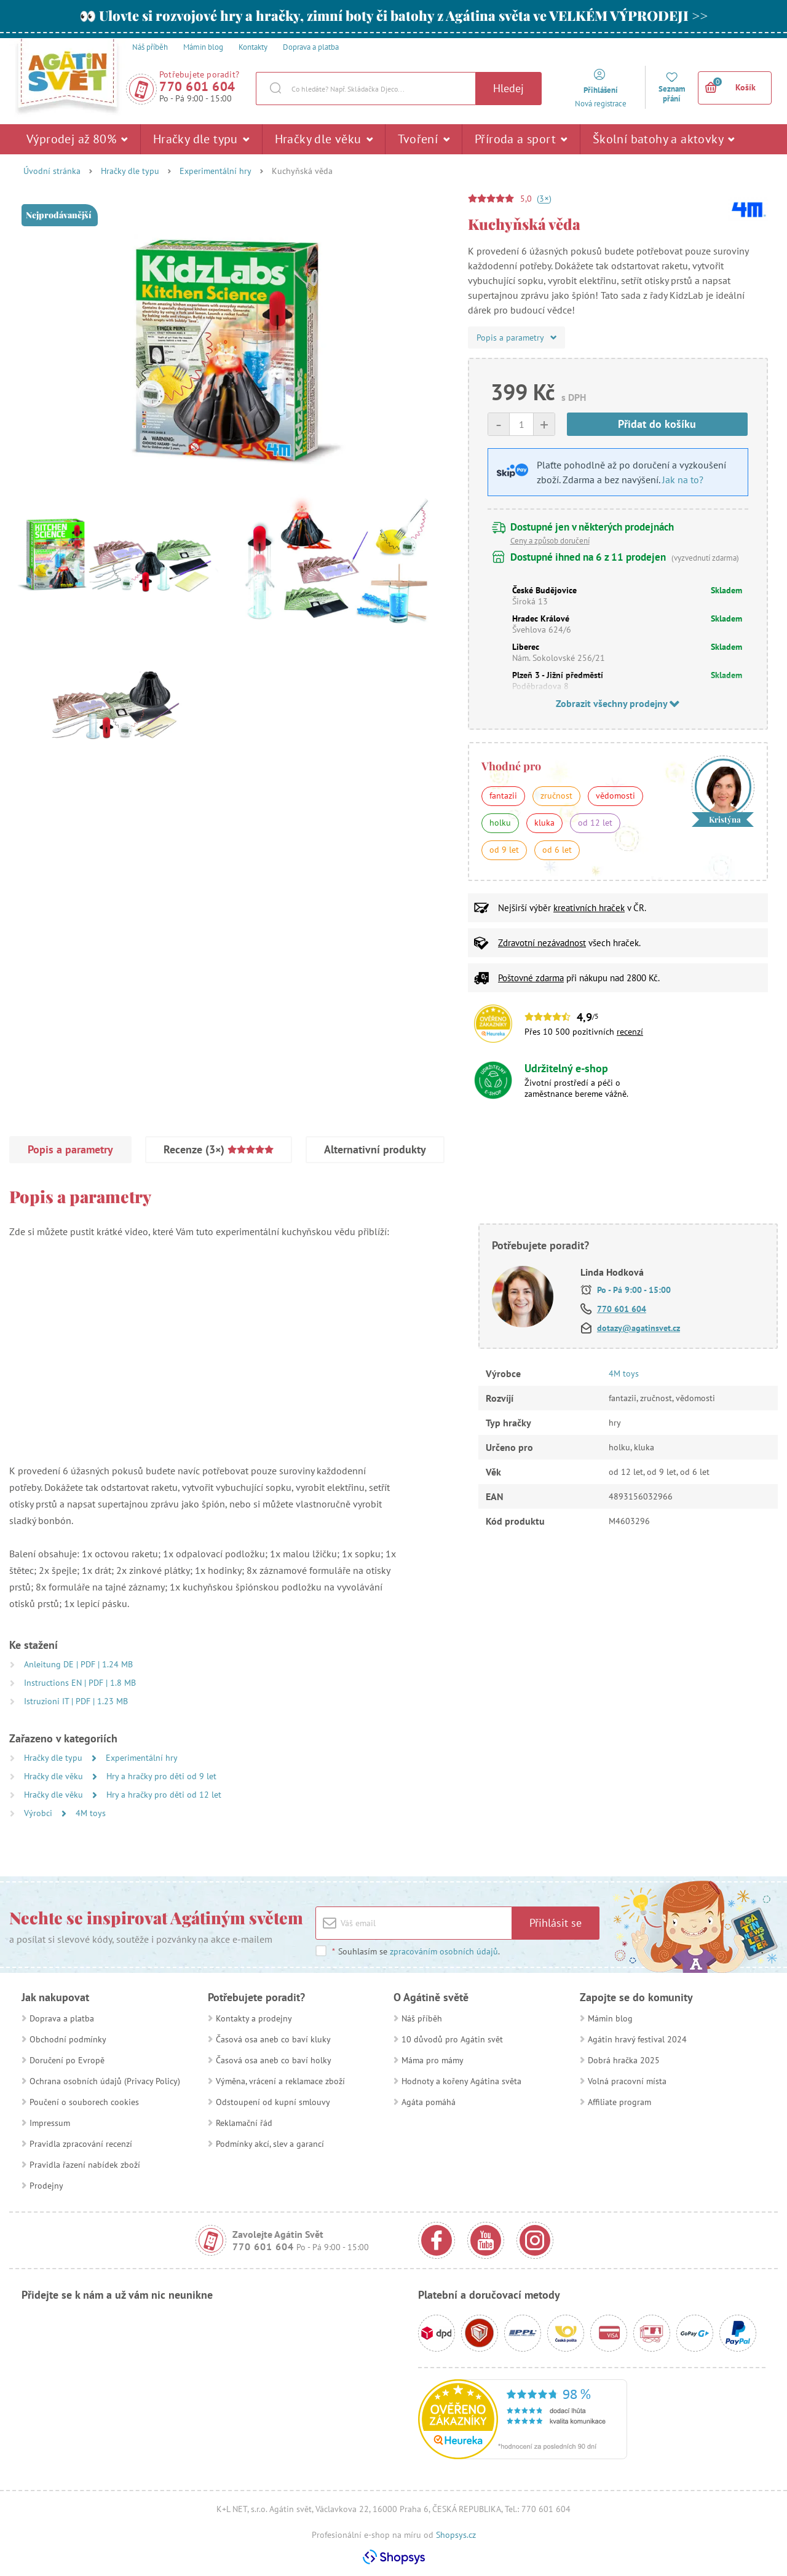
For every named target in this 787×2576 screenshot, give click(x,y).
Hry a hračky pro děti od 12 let (163, 1794)
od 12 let (595, 822)
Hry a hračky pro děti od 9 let (161, 1776)
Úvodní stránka (52, 170)
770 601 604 (197, 86)
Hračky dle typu (201, 139)
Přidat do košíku (657, 424)
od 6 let (557, 849)
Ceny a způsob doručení (550, 540)
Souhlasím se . (415, 1951)
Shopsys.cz (456, 2534)
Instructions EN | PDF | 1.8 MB (80, 1682)
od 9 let (504, 849)
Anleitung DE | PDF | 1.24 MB (78, 1664)
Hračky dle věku (324, 139)
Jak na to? (682, 479)
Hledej (508, 88)
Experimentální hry (215, 170)
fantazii (503, 795)
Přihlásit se (555, 1923)
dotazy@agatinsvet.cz (638, 1327)
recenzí (630, 1031)
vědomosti (615, 795)
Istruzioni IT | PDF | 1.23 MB (76, 1701)
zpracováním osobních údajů (444, 1951)
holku (500, 822)
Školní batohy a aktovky (664, 139)
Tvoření (423, 139)
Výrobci (39, 1813)
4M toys (91, 1813)
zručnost (556, 795)
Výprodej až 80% (77, 139)
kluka (544, 822)
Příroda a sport (521, 139)
